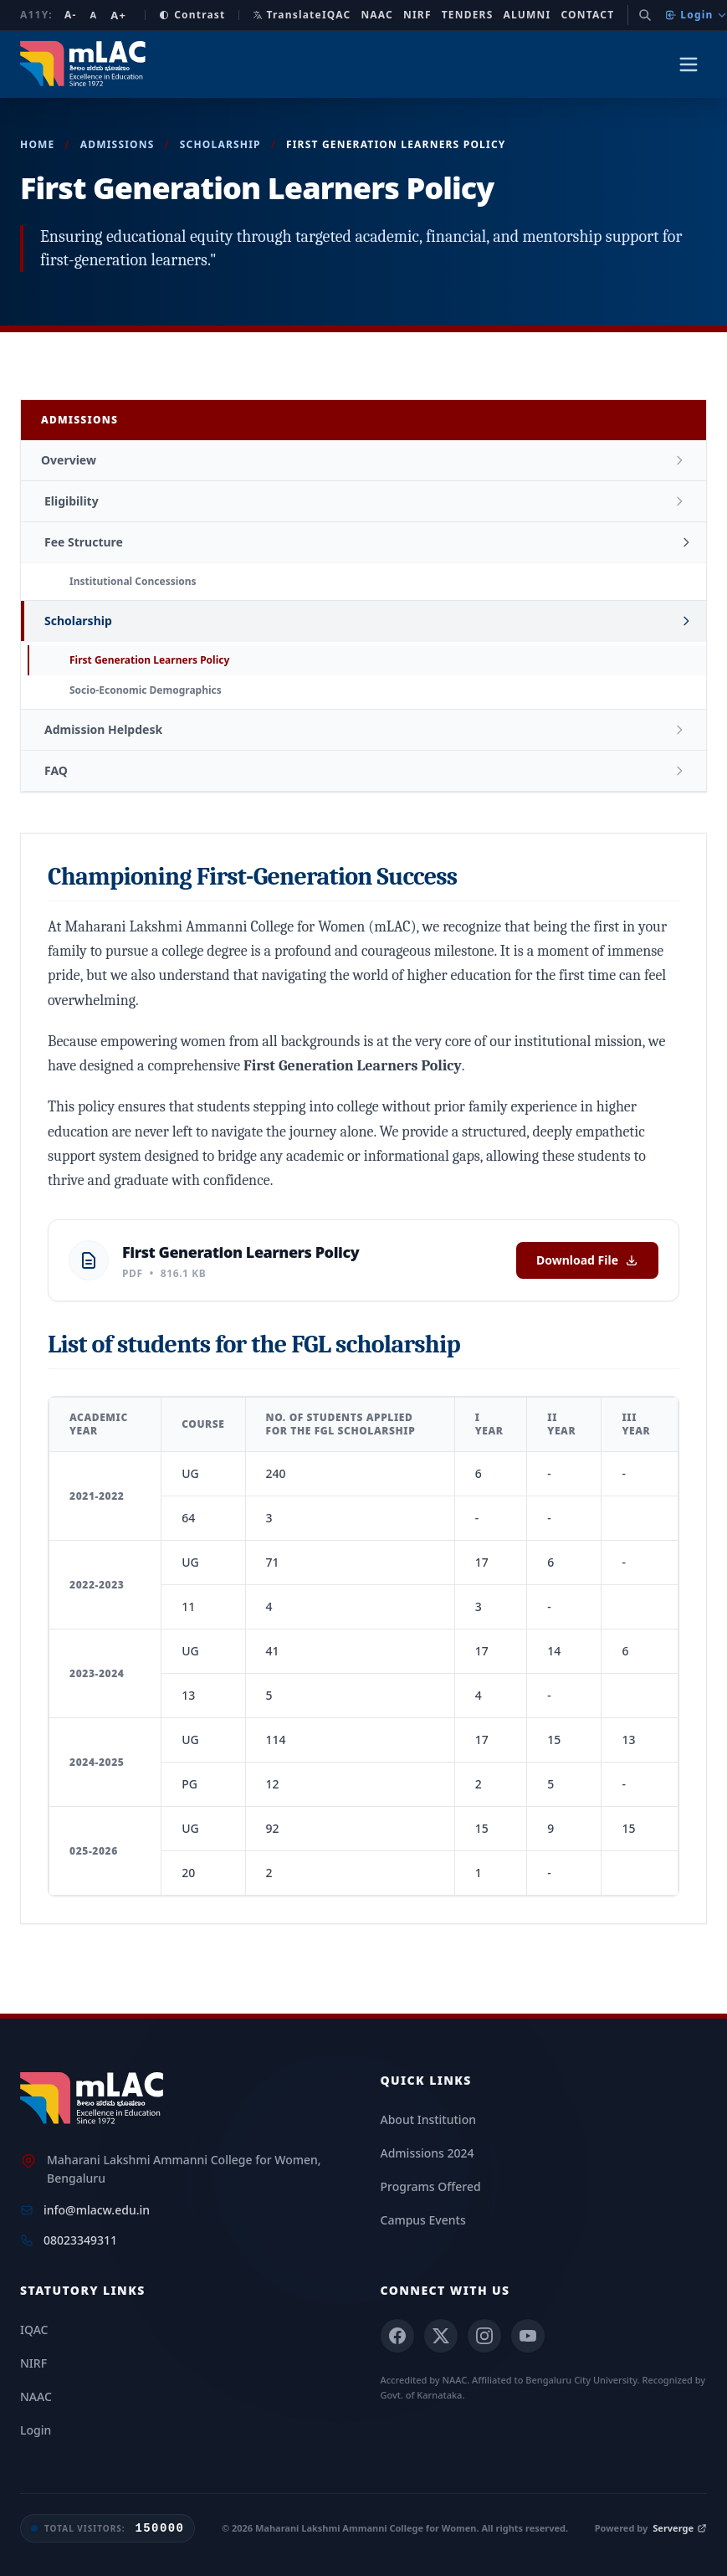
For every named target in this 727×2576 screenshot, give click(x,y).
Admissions (117, 144)
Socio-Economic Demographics (145, 690)
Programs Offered (431, 2186)
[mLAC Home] (94, 2099)
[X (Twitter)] (441, 2336)
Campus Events (423, 2220)
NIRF (417, 15)
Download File (587, 1260)
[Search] (645, 15)
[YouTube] (528, 2336)
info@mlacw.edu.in (97, 2210)
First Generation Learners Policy (149, 660)
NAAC (377, 15)
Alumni (527, 15)
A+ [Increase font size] (118, 15)
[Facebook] (397, 2336)
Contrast (192, 15)
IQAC (336, 15)
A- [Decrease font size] (70, 15)
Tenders (468, 15)
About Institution (428, 2119)
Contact (587, 15)
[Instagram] (484, 2336)
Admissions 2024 (427, 2153)
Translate (287, 15)
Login (695, 15)
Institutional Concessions (133, 581)
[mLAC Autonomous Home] (85, 64)
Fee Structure (83, 542)
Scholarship (220, 144)
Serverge (680, 2528)
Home (37, 144)
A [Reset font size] (93, 14)
